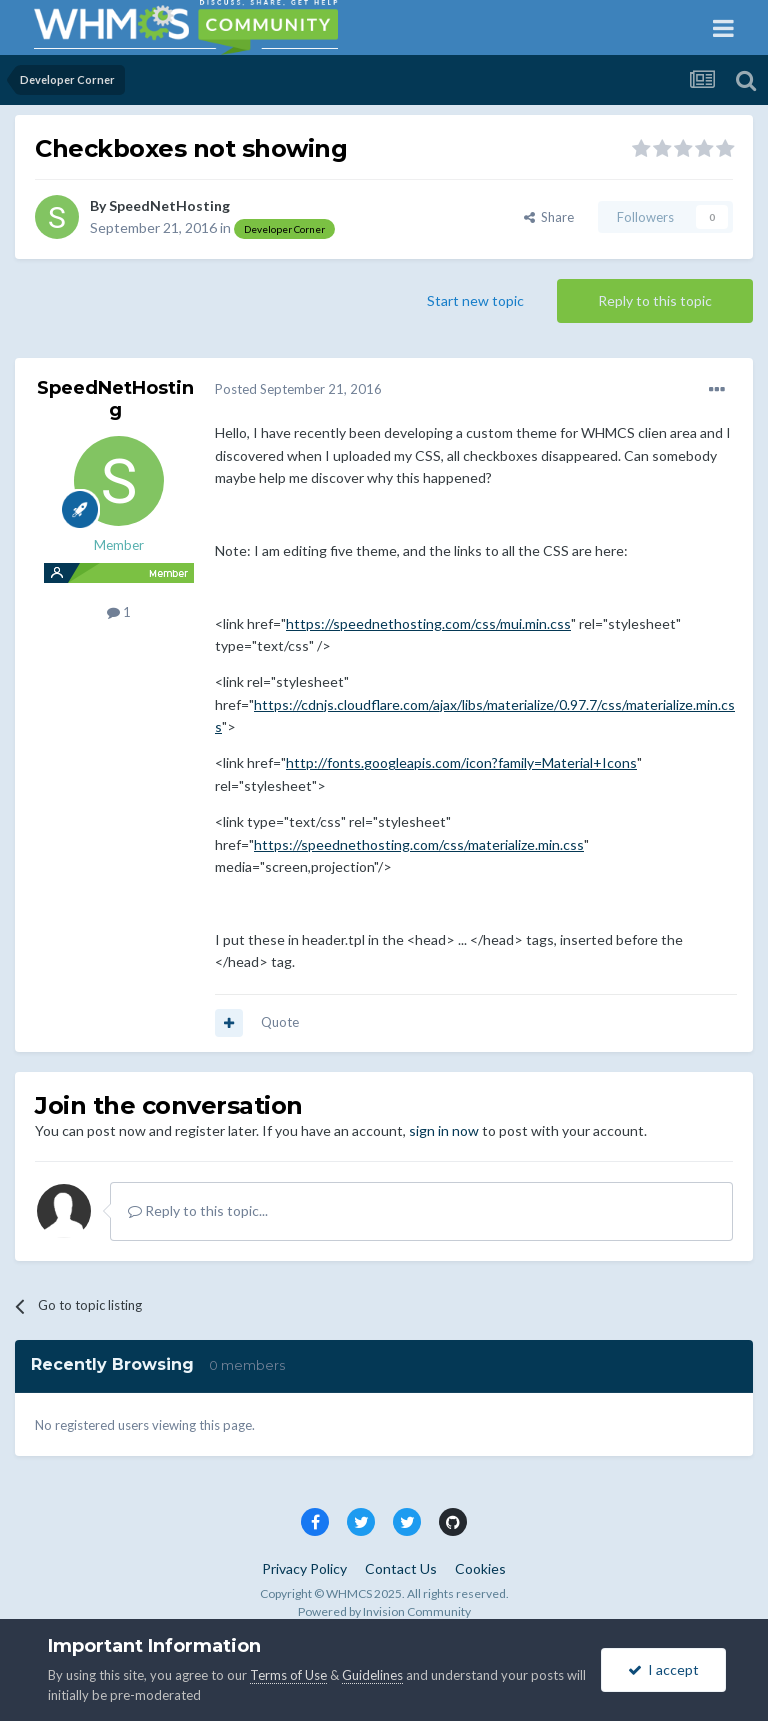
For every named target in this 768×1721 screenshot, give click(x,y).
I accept (663, 1669)
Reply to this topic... (198, 1210)
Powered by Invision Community (384, 1611)
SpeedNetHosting (169, 205)
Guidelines (372, 1675)
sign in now (444, 1130)
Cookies (480, 1568)
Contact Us (401, 1568)
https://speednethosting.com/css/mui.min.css (428, 623)
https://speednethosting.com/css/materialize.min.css (419, 844)
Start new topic (475, 300)
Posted (298, 389)
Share (549, 217)
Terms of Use (288, 1675)
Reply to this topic (655, 300)
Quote (280, 1022)
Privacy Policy (304, 1568)
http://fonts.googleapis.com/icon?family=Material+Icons (461, 762)
